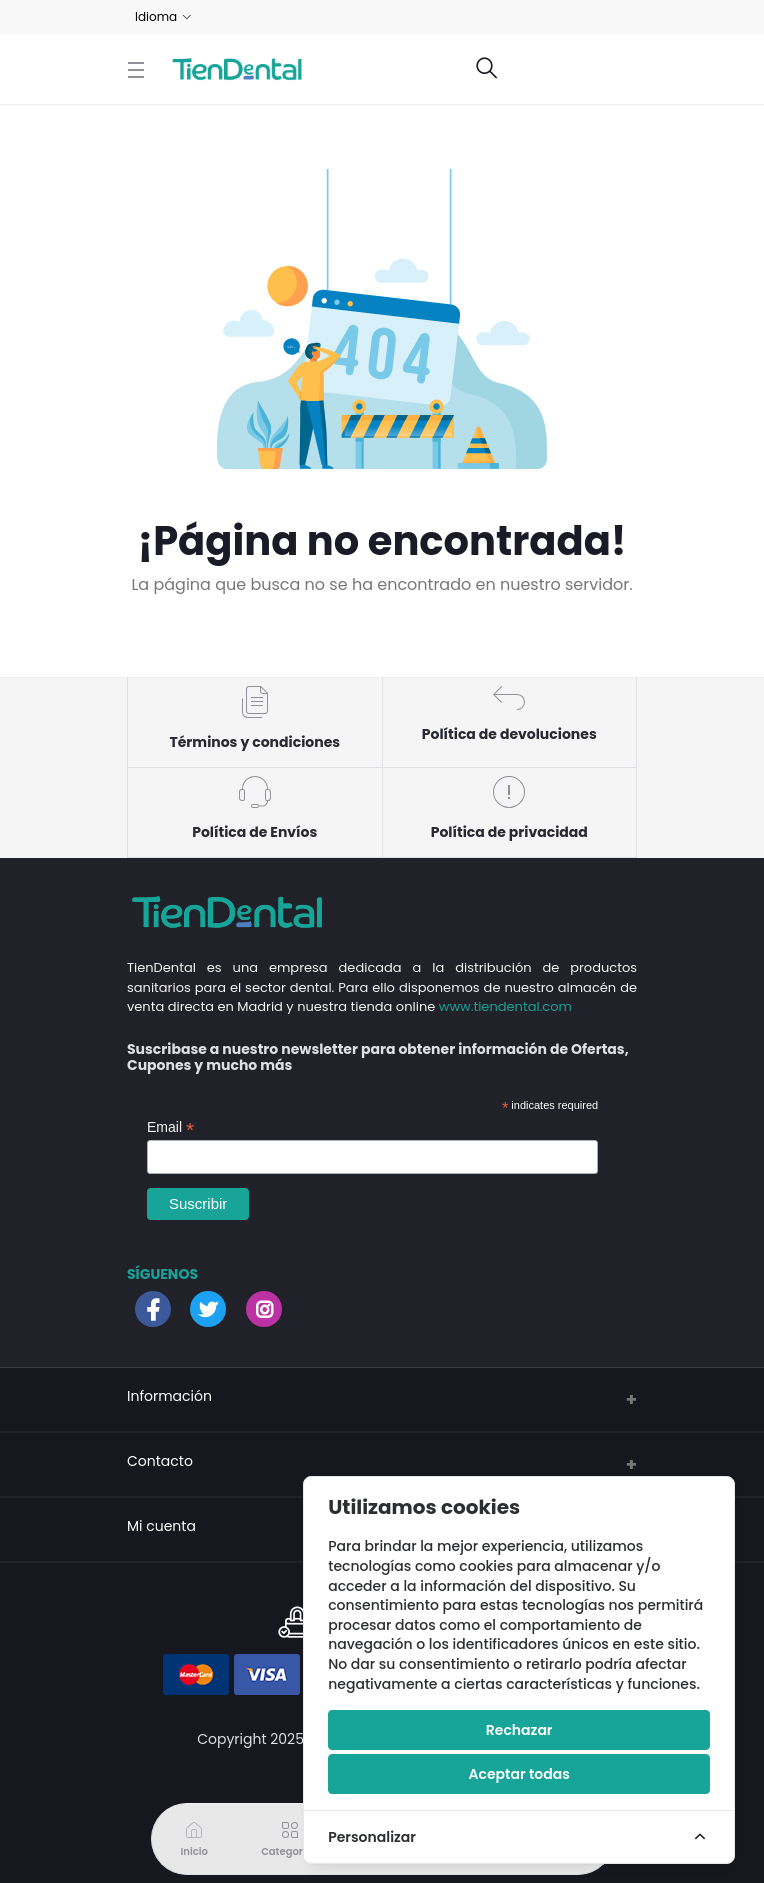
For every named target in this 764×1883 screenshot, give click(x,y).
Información (169, 1396)
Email (170, 1127)
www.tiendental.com (505, 1006)
